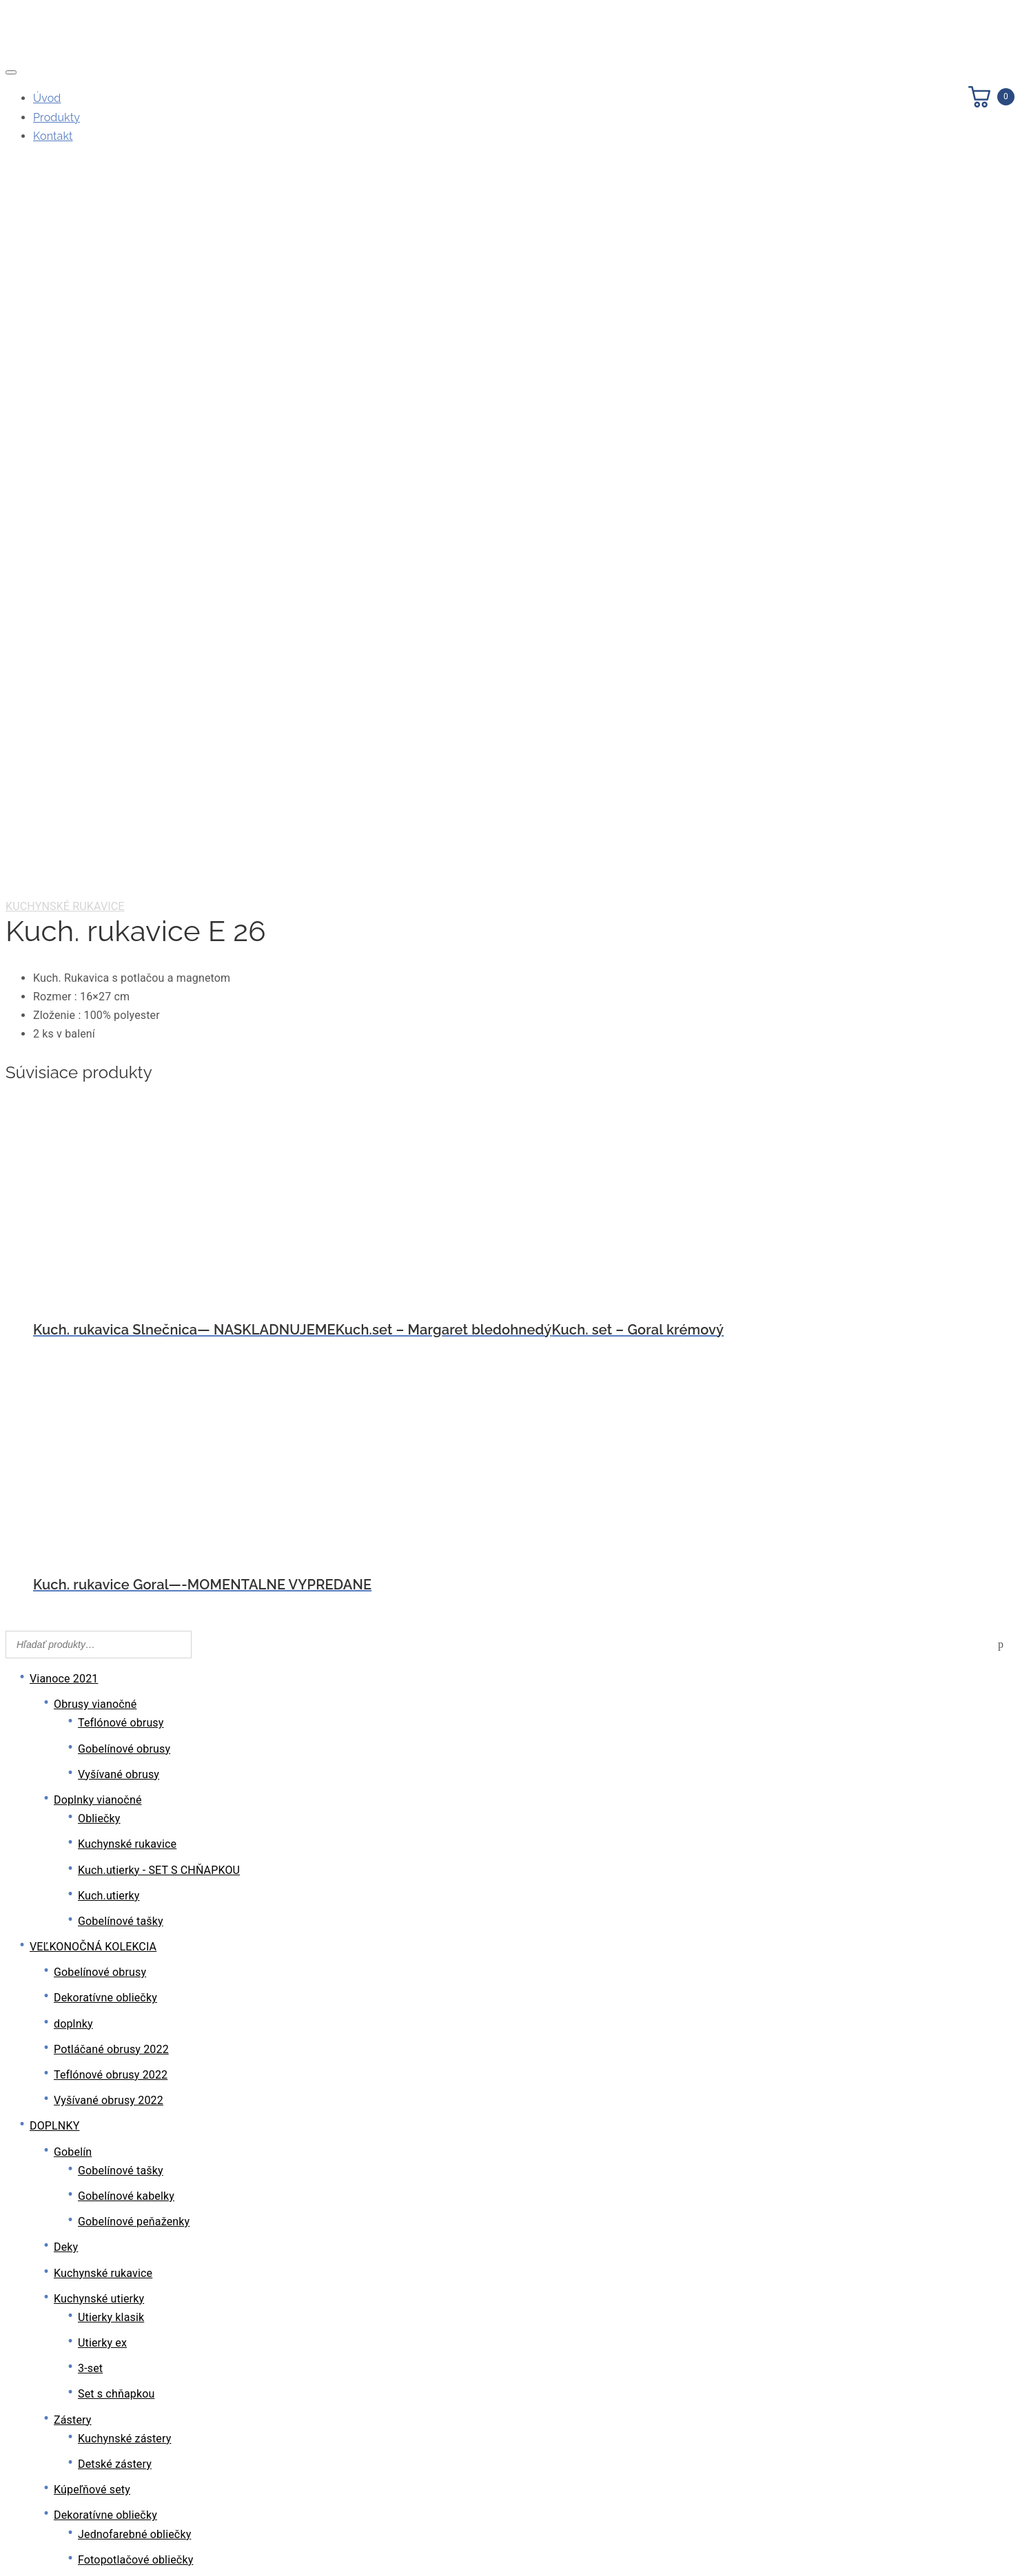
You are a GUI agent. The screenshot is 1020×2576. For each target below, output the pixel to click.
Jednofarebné (112, 2310)
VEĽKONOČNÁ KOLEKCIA (93, 1224)
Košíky (70, 2061)
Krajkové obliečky (121, 1888)
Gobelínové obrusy (124, 1026)
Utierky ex (102, 1620)
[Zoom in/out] (11, 2546)
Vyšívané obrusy (118, 1052)
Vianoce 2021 (64, 956)
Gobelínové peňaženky (134, 1499)
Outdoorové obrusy (101, 2189)
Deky (66, 1525)
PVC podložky (112, 1959)
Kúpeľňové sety (92, 1767)
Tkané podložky (117, 1984)
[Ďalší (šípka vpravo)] (24, 2565)
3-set (90, 1646)
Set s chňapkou (116, 1671)
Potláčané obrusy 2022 (111, 1327)
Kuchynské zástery (124, 1716)
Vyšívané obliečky (122, 1863)
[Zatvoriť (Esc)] (52, 2546)
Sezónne (99, 2336)
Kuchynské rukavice (65, 184)
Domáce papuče (94, 2035)
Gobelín (73, 1429)
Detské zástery (115, 1742)
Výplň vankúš (87, 2010)
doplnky (73, 1301)
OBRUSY (51, 2087)
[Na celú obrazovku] (24, 2546)
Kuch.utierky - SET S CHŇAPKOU (159, 1148)
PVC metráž (107, 2406)
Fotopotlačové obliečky (135, 1837)
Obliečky (99, 1096)
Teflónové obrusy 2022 (110, 1352)
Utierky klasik (111, 1595)
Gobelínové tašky (120, 1199)
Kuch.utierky (109, 1173)
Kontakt (53, 136)
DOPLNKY (54, 1403)
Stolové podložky (96, 1940)
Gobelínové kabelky (126, 1474)
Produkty (56, 117)
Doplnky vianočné (98, 1077)
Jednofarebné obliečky (134, 1812)
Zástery (73, 1697)
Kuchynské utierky (99, 1576)
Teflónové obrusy (121, 1000)
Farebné (98, 2284)
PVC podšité (108, 2431)
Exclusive (101, 2259)
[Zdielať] (38, 2546)
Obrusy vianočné (95, 982)
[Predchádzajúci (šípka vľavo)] (11, 2565)
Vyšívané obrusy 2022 (108, 1378)
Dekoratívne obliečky (105, 1275)
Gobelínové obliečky (128, 1914)
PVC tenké (104, 2457)
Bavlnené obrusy (95, 2215)
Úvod (47, 98)
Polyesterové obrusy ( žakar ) (126, 2362)
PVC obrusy (83, 2387)
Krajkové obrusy (93, 2138)
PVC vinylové (110, 2483)
